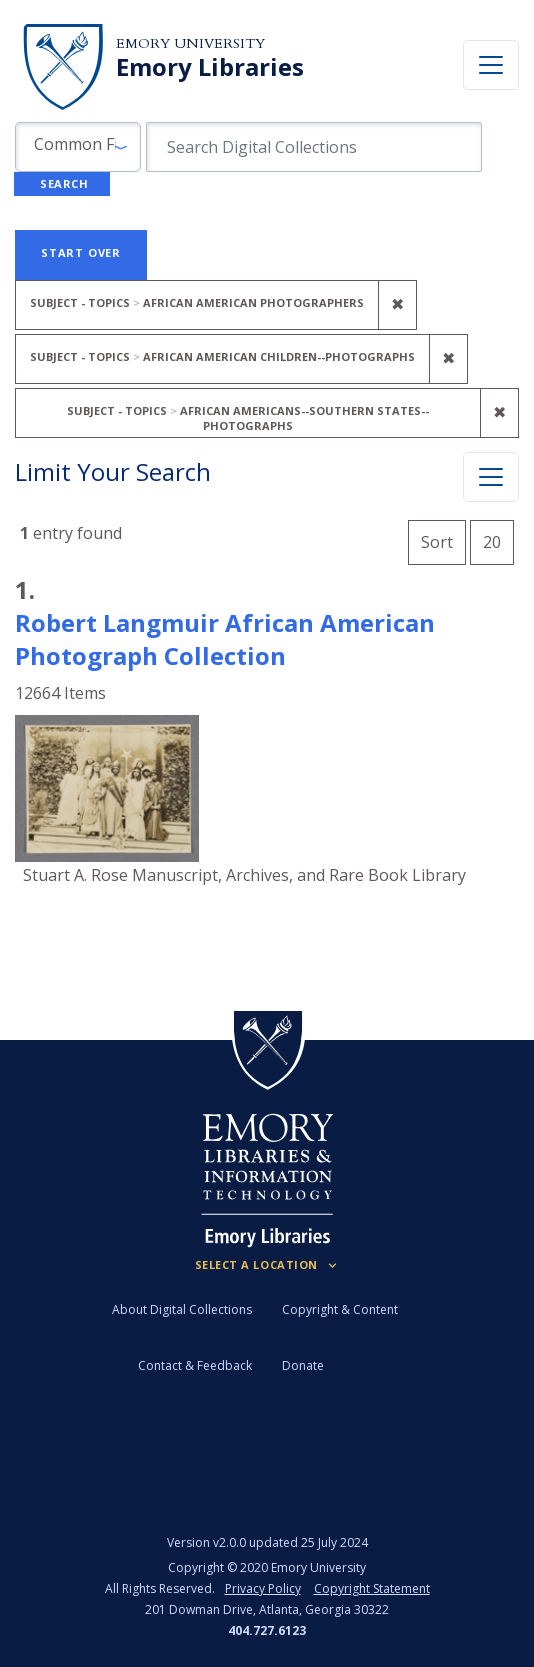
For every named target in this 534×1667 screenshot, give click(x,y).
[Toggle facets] (491, 477)
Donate (303, 1365)
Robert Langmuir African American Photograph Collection (225, 639)
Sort (437, 542)
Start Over (81, 252)
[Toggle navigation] (491, 65)
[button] (78, 147)
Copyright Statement (372, 1588)
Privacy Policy (263, 1588)
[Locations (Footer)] (267, 1265)
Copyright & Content (340, 1309)
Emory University (190, 43)
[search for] (314, 147)
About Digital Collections (182, 1309)
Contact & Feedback (195, 1365)
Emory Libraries (210, 67)
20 (498, 539)
